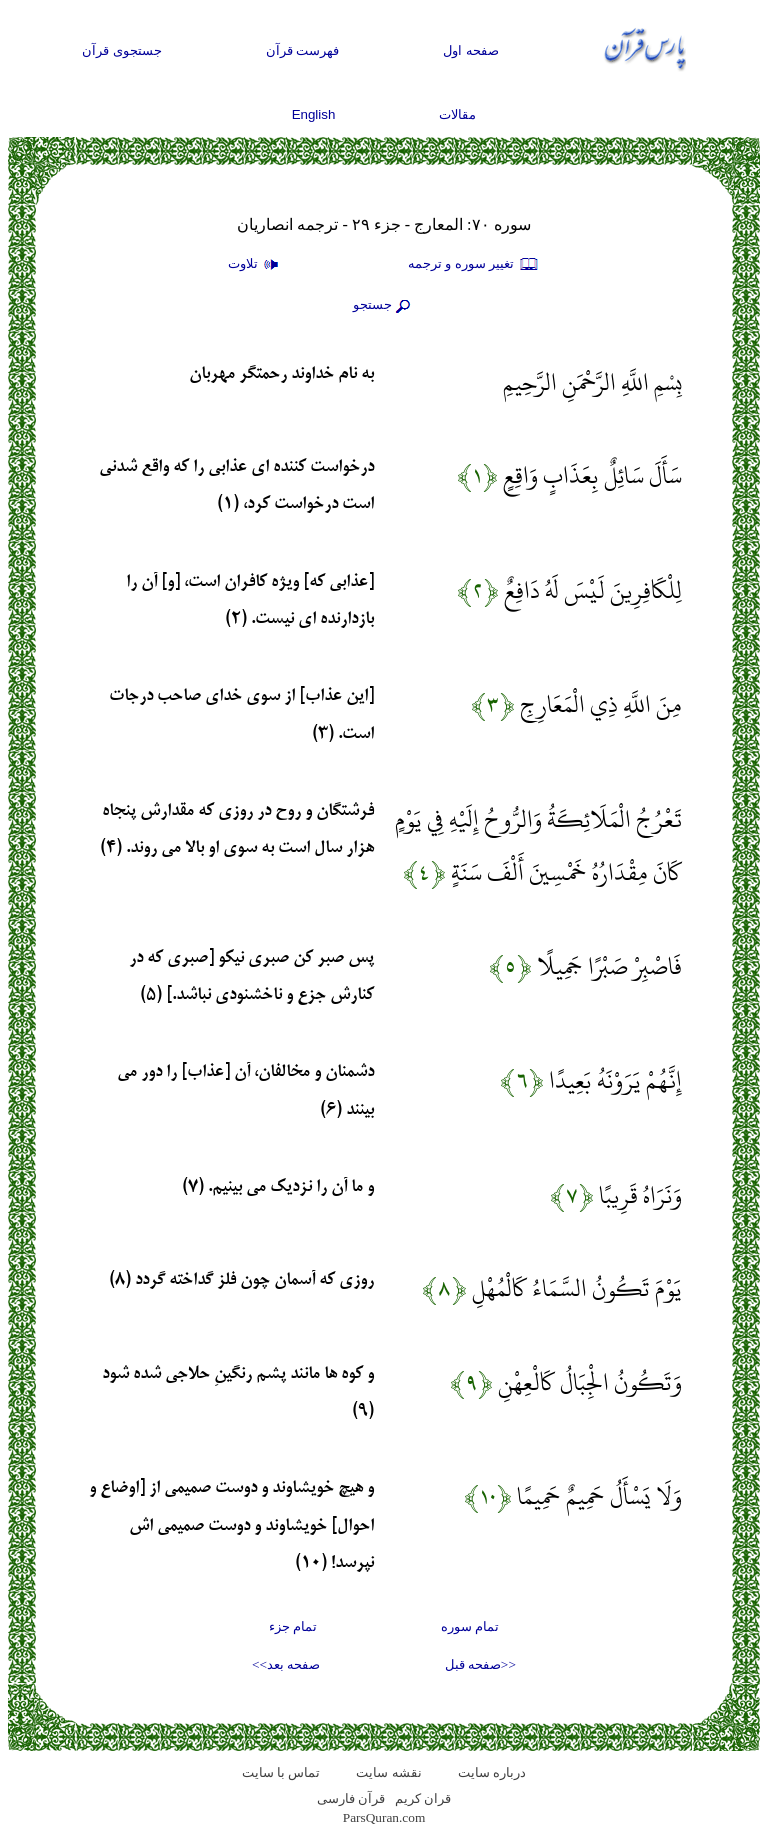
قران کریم (423, 1798)
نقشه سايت (388, 1772)
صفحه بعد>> (286, 1664)
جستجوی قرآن (122, 50)
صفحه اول (471, 50)
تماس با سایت (281, 1772)
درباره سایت (492, 1772)
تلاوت (256, 265)
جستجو (384, 306)
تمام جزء (293, 1626)
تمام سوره (470, 1626)
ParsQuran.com (384, 1817)
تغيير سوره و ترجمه (474, 265)
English (314, 114)
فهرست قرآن (303, 50)
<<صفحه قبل (480, 1664)
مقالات (457, 114)
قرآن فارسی (351, 1798)
